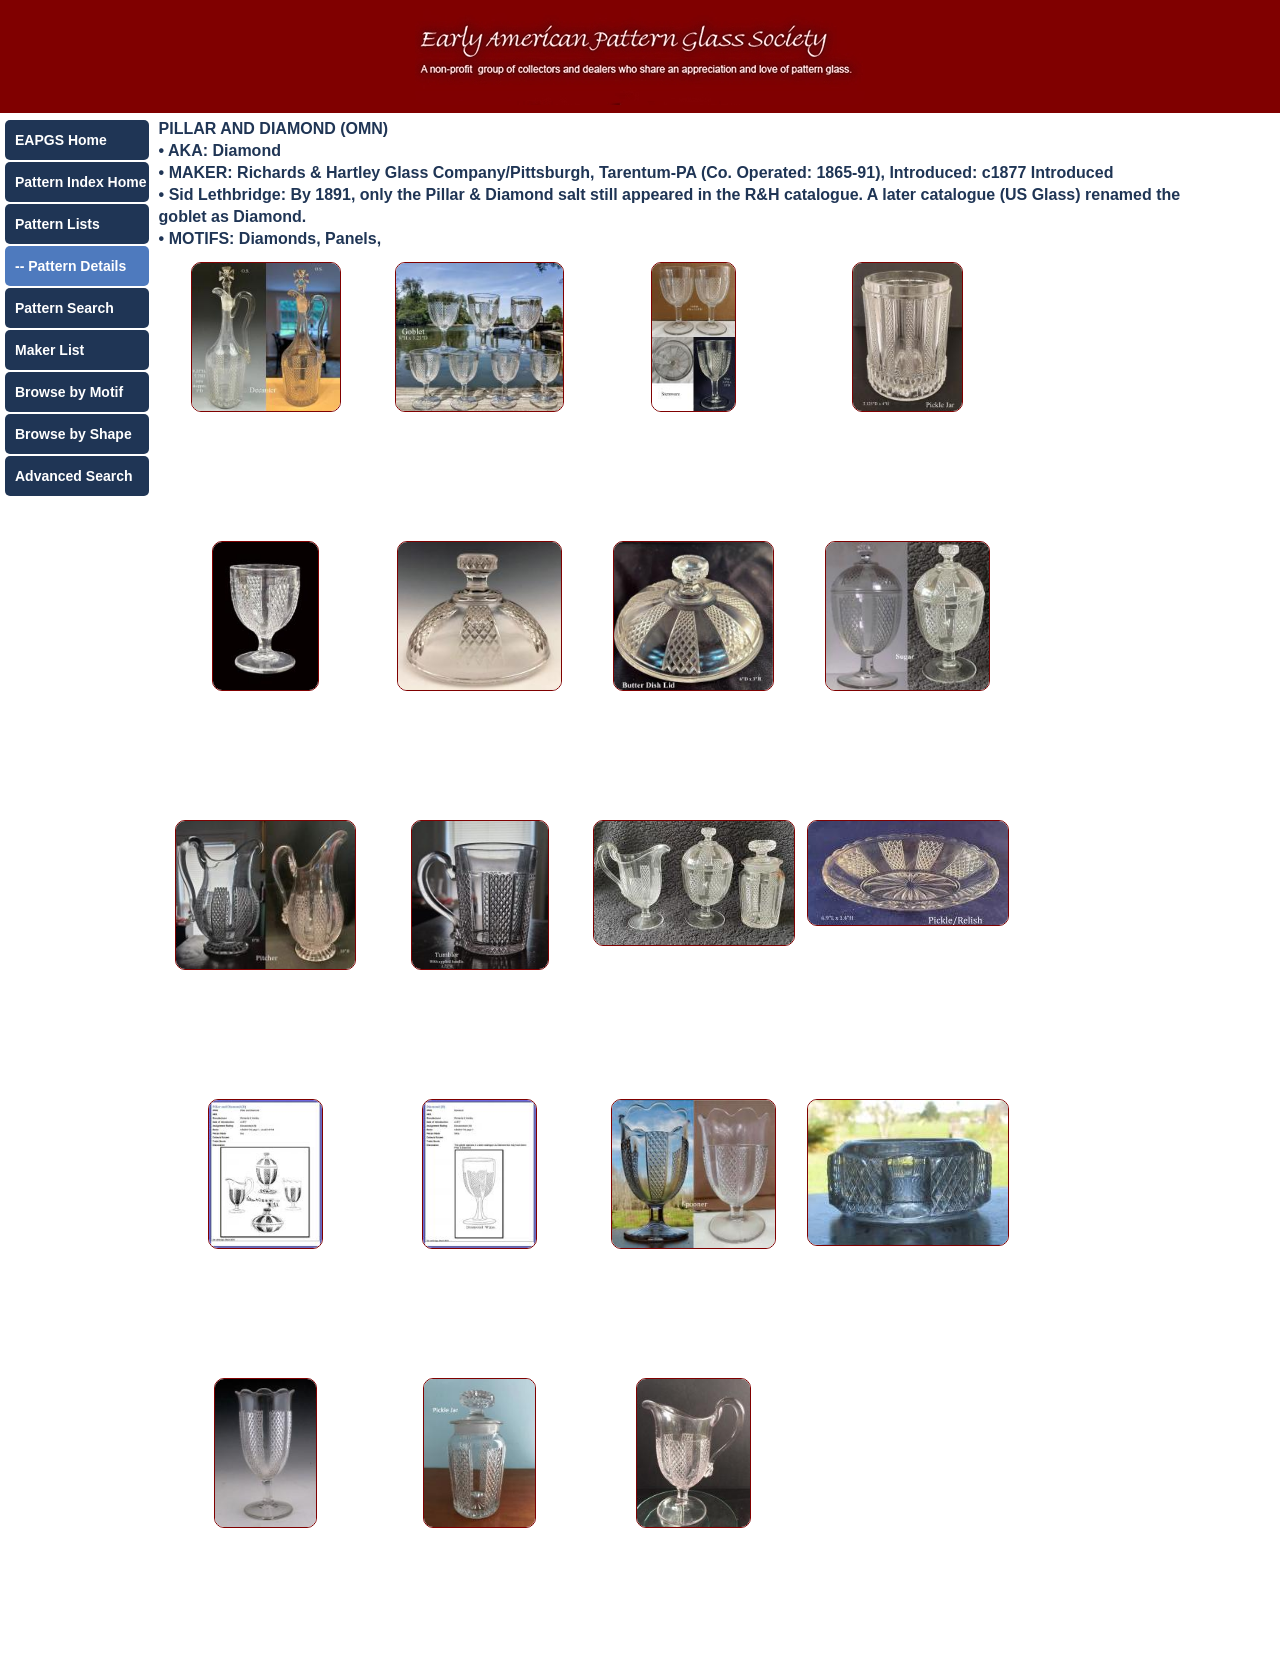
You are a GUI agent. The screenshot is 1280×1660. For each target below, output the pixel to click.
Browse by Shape (73, 434)
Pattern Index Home (80, 182)
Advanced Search (74, 476)
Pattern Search (64, 308)
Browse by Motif (69, 392)
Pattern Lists (57, 224)
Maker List (49, 350)
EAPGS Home (61, 140)
